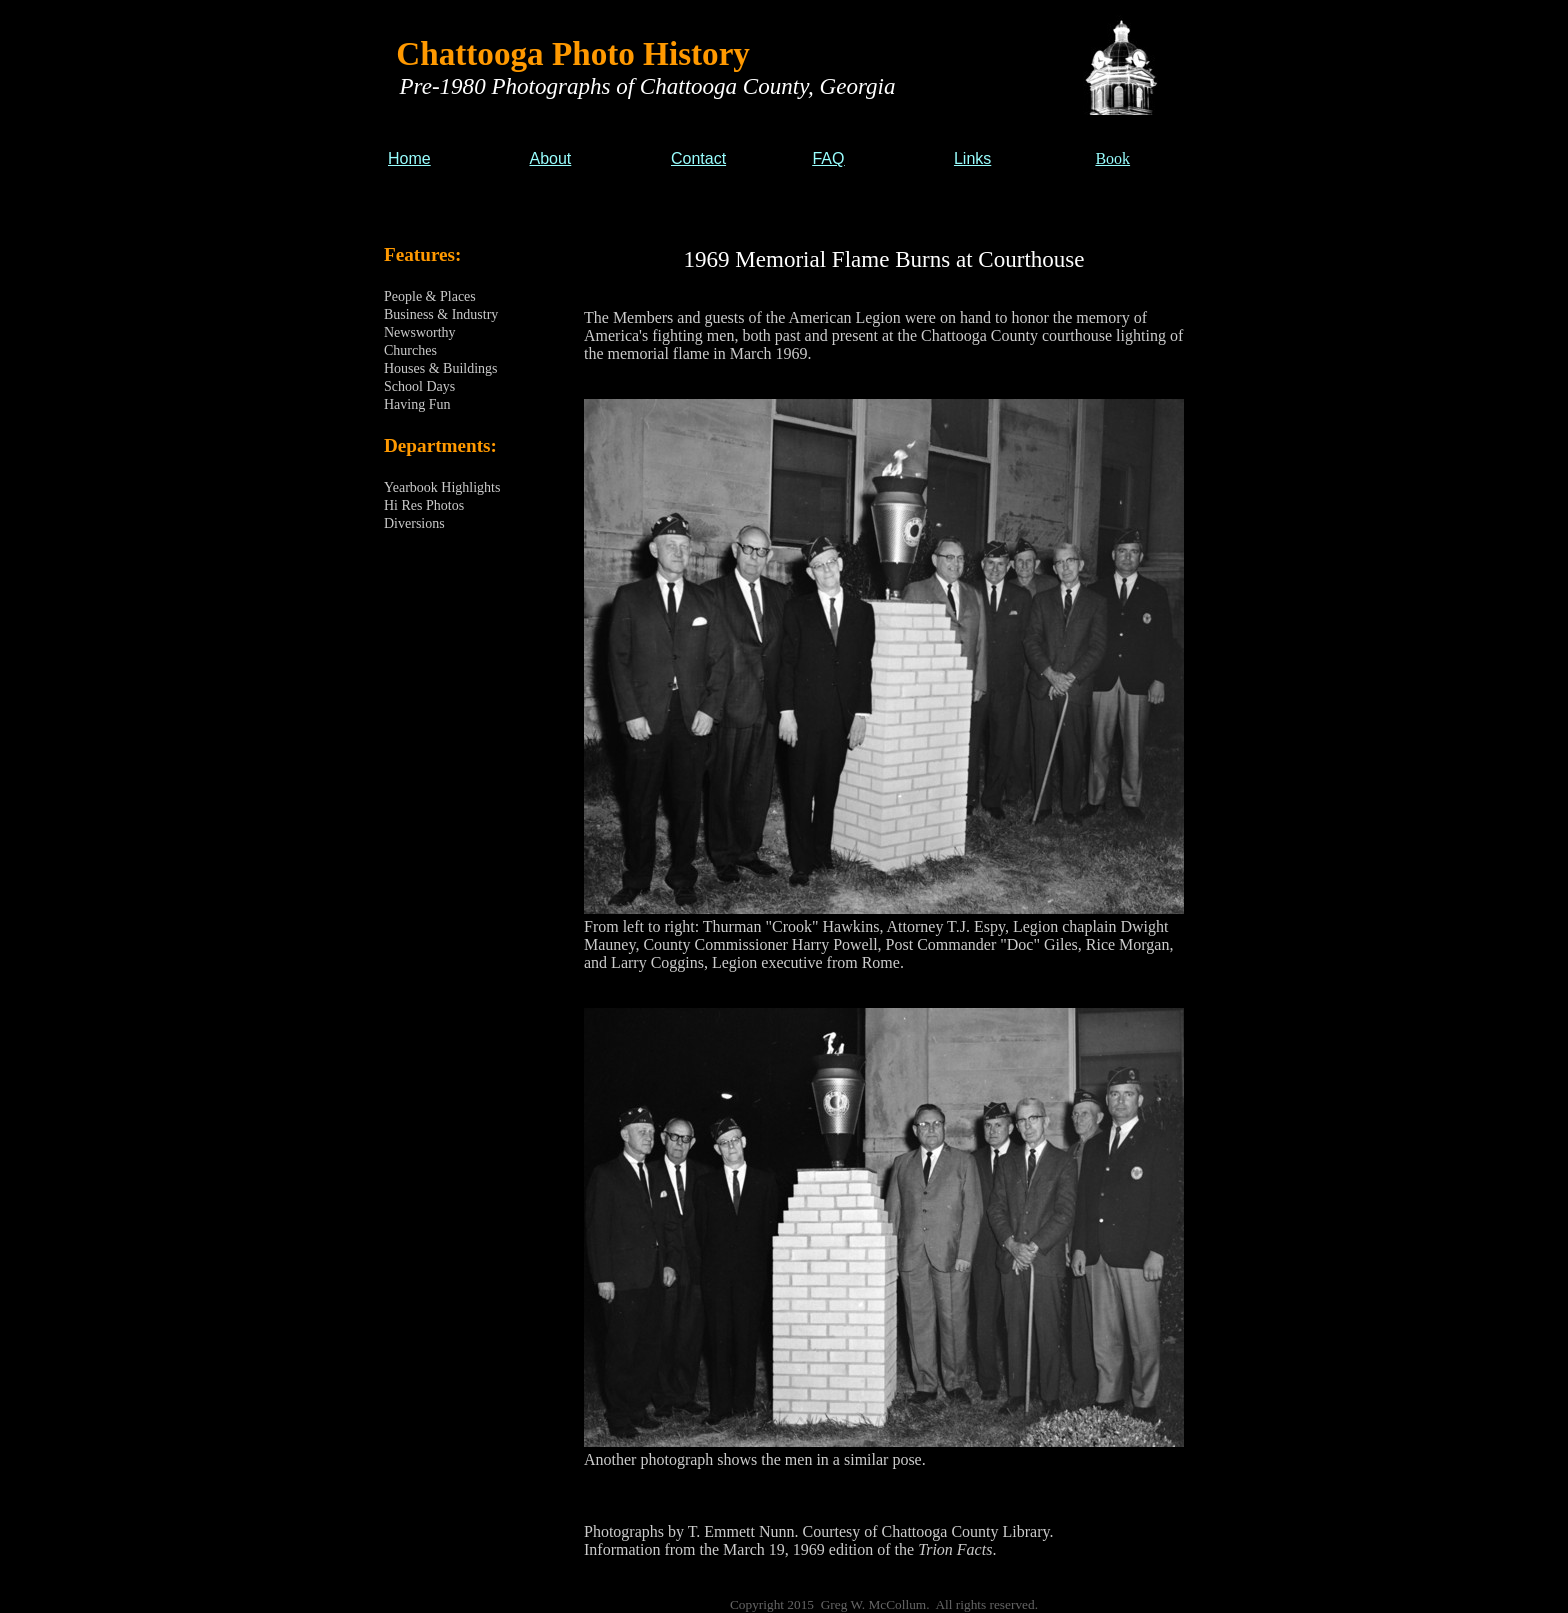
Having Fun (417, 404)
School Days (419, 386)
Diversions (414, 523)
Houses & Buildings (441, 368)
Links (972, 158)
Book (1112, 158)
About (550, 158)
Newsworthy (420, 332)
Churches (410, 350)
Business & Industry (441, 314)
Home (409, 158)
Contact (698, 158)
